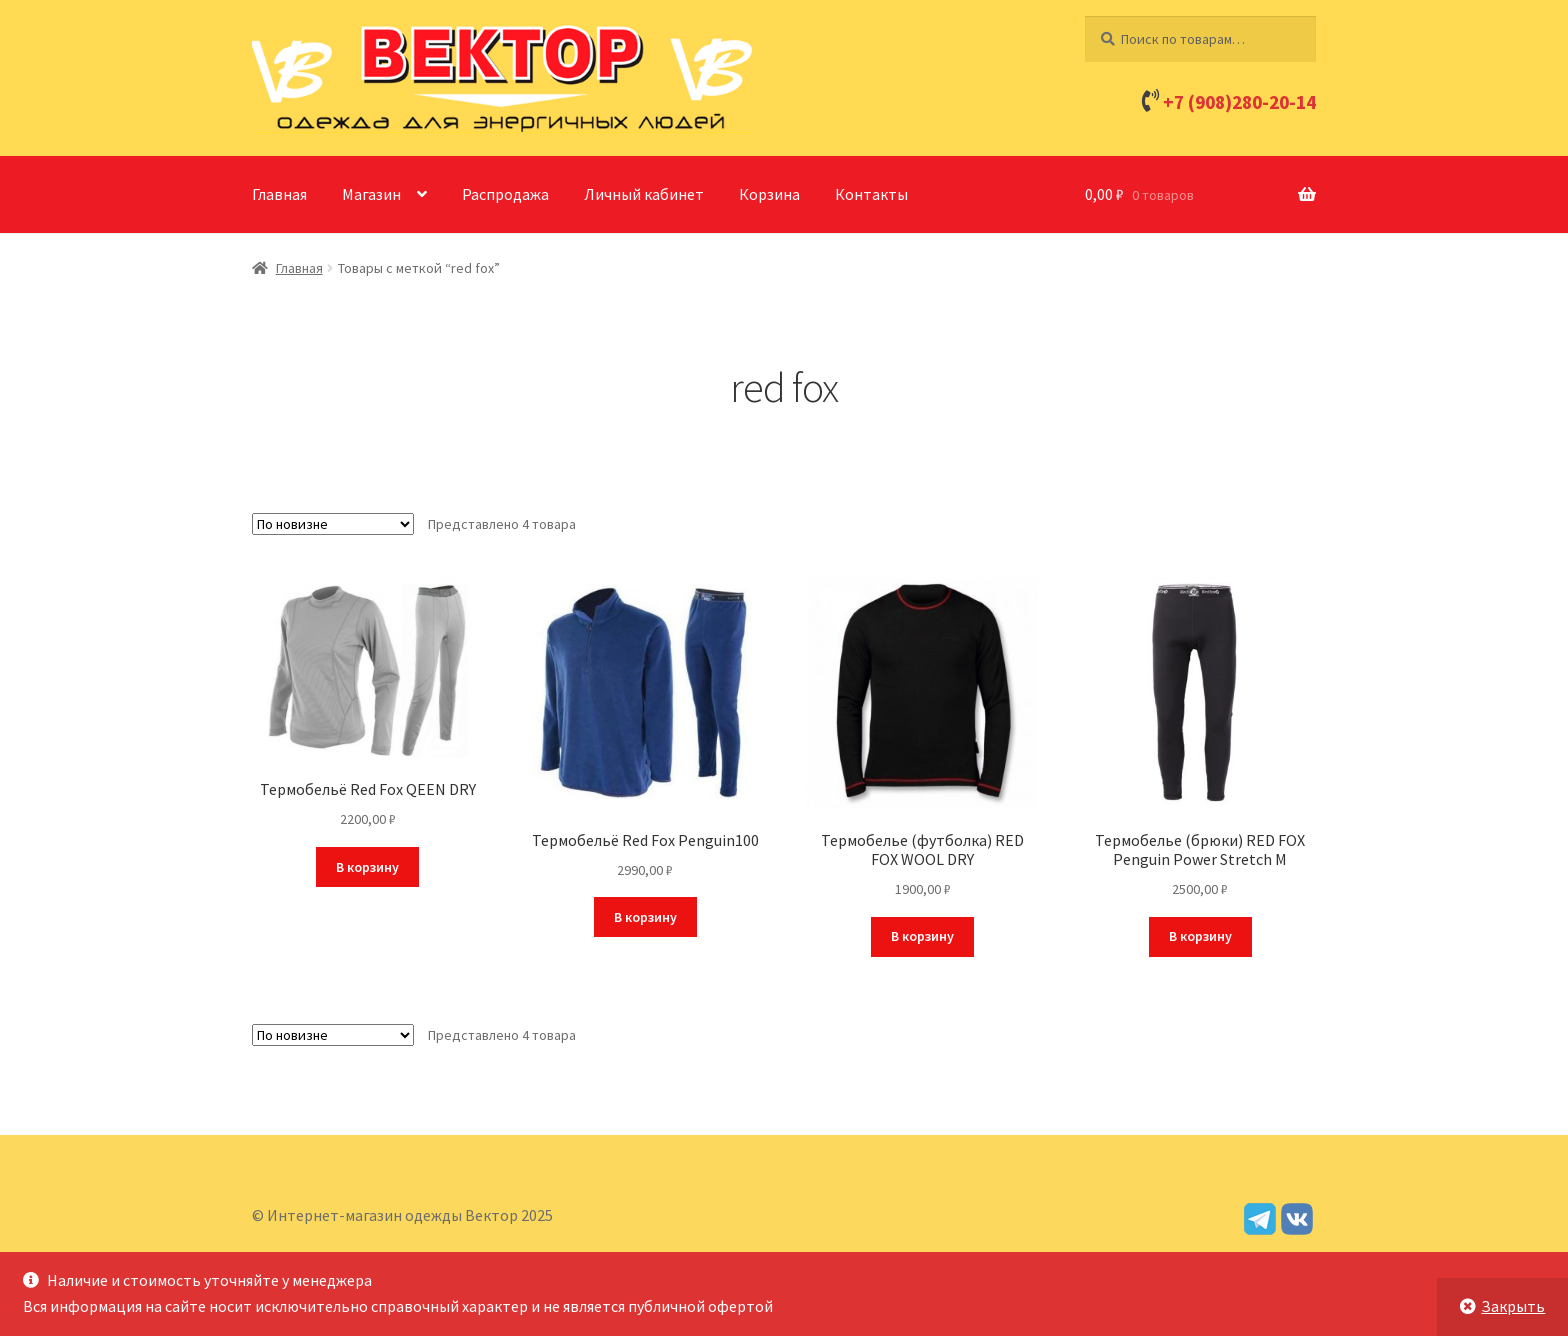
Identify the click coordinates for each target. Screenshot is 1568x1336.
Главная (279, 194)
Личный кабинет (644, 194)
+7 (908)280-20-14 (1239, 102)
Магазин (371, 194)
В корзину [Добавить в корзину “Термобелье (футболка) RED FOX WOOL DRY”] (922, 936)
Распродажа (505, 194)
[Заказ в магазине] (333, 524)
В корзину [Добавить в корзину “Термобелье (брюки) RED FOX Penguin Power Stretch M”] (1200, 936)
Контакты (871, 194)
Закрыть (1513, 1306)
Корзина (769, 194)
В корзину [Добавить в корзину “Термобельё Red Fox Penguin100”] (645, 917)
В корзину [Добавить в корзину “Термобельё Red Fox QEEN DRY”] (367, 867)
